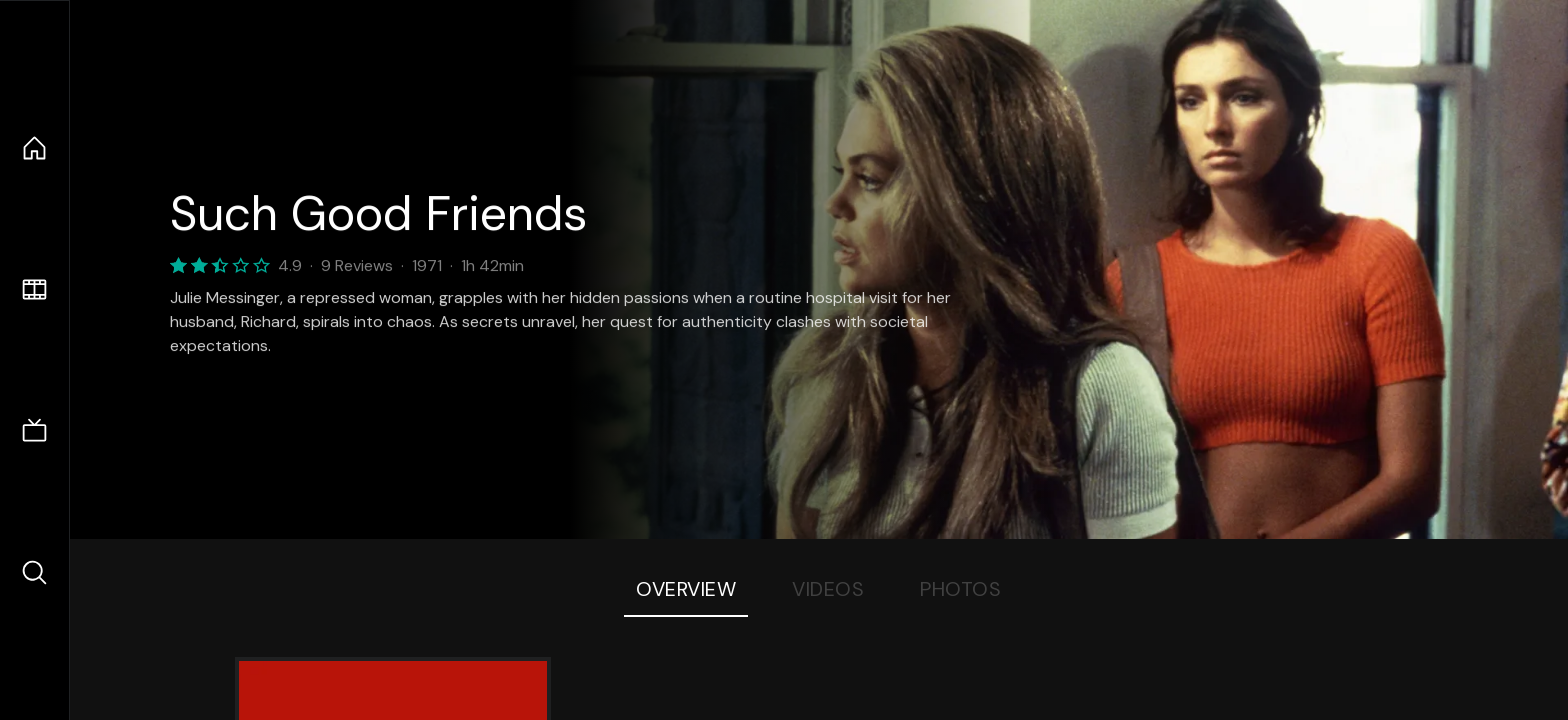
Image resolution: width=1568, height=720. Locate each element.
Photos (960, 589)
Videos (828, 589)
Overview (686, 589)
